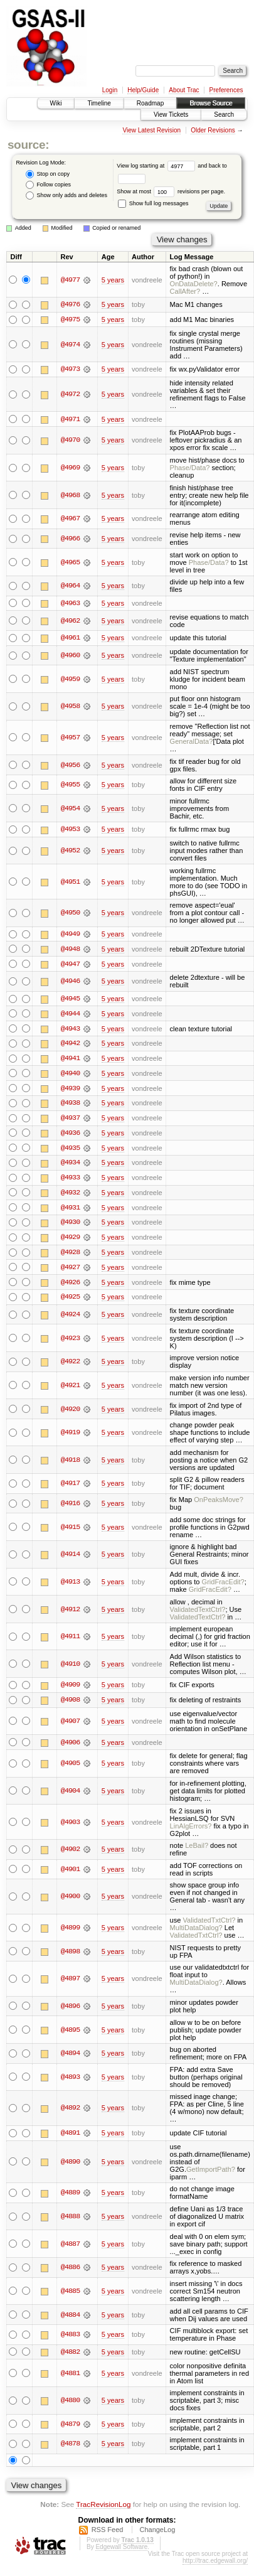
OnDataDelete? (194, 283)
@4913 (70, 1586)
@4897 (70, 1983)
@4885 (70, 2296)
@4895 (70, 2035)
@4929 (70, 1241)
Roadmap (150, 103)
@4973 (70, 370)
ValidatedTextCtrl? (198, 1614)
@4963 (70, 604)
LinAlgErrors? (191, 1831)
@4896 (70, 2011)
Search (224, 114)
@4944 (70, 1015)
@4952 (70, 852)
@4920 (70, 1414)
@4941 (70, 1060)
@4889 (70, 2198)
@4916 (70, 1508)
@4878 (70, 2449)
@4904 (70, 1796)
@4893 (70, 2082)
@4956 (70, 766)
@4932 (70, 1196)
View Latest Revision (151, 130)
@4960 (70, 656)
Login (109, 90)
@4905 (70, 1768)
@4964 (70, 586)
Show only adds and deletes (66, 195)
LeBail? (196, 1850)
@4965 (70, 563)
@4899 (70, 1933)
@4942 (70, 1045)
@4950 (70, 914)
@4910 (70, 1668)
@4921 (70, 1390)
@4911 (70, 1641)
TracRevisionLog (103, 2510)
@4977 (70, 280)
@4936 (70, 1135)
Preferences (226, 90)
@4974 (70, 345)
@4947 (70, 965)
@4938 (70, 1105)
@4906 (70, 1747)
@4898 (70, 1956)
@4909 (70, 1690)
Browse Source (210, 103)
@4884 (70, 2320)
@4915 (70, 1532)
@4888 (70, 2221)
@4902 (70, 1854)
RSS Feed (108, 2534)
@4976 (70, 304)
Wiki (56, 103)
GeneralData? (191, 742)
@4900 (70, 1901)
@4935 (70, 1151)
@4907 (70, 1726)
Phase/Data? (190, 468)
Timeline (98, 103)
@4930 (70, 1226)
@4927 (70, 1271)
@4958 (70, 707)
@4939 (70, 1090)
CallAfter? (185, 291)
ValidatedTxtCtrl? (209, 1925)
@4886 (70, 2273)
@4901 (70, 1874)
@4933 (70, 1181)
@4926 (70, 1286)
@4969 (70, 468)
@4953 (70, 830)
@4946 (70, 983)
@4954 (70, 809)
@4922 (70, 1366)
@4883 (70, 2339)
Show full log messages (153, 203)
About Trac (184, 90)
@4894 (70, 2058)
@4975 (70, 319)
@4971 (70, 420)
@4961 (70, 639)
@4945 (70, 1000)
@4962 (70, 621)
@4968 (70, 496)
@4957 (70, 738)
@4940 (70, 1075)
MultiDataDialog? (196, 1932)
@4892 (70, 2113)
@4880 (70, 2406)
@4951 (70, 882)
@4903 (70, 1827)
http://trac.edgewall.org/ (215, 2565)
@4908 (70, 1705)
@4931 (70, 1211)
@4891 (70, 2138)
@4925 (70, 1301)
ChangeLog (157, 2534)
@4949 (70, 935)
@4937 (70, 1120)
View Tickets (171, 114)
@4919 (70, 1437)
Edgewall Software (121, 2551)
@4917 (70, 1488)
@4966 (70, 539)
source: (28, 144)
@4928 (70, 1256)
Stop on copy (48, 174)
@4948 (70, 950)
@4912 (70, 1614)
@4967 (70, 519)
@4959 (70, 680)
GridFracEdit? (223, 1586)
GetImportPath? (210, 2174)
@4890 (70, 2167)
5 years (113, 280)
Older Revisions (213, 130)
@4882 (70, 2357)
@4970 (70, 441)
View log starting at (157, 166)
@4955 (70, 786)
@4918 (70, 1464)
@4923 (70, 1343)
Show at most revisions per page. (171, 191)
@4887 (70, 2249)
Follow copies (48, 185)
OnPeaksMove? (218, 1504)
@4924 (70, 1319)
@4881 (70, 2378)
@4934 (70, 1166)
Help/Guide (143, 90)
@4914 (70, 1559)
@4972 (70, 395)
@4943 (70, 1030)
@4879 (70, 2429)
